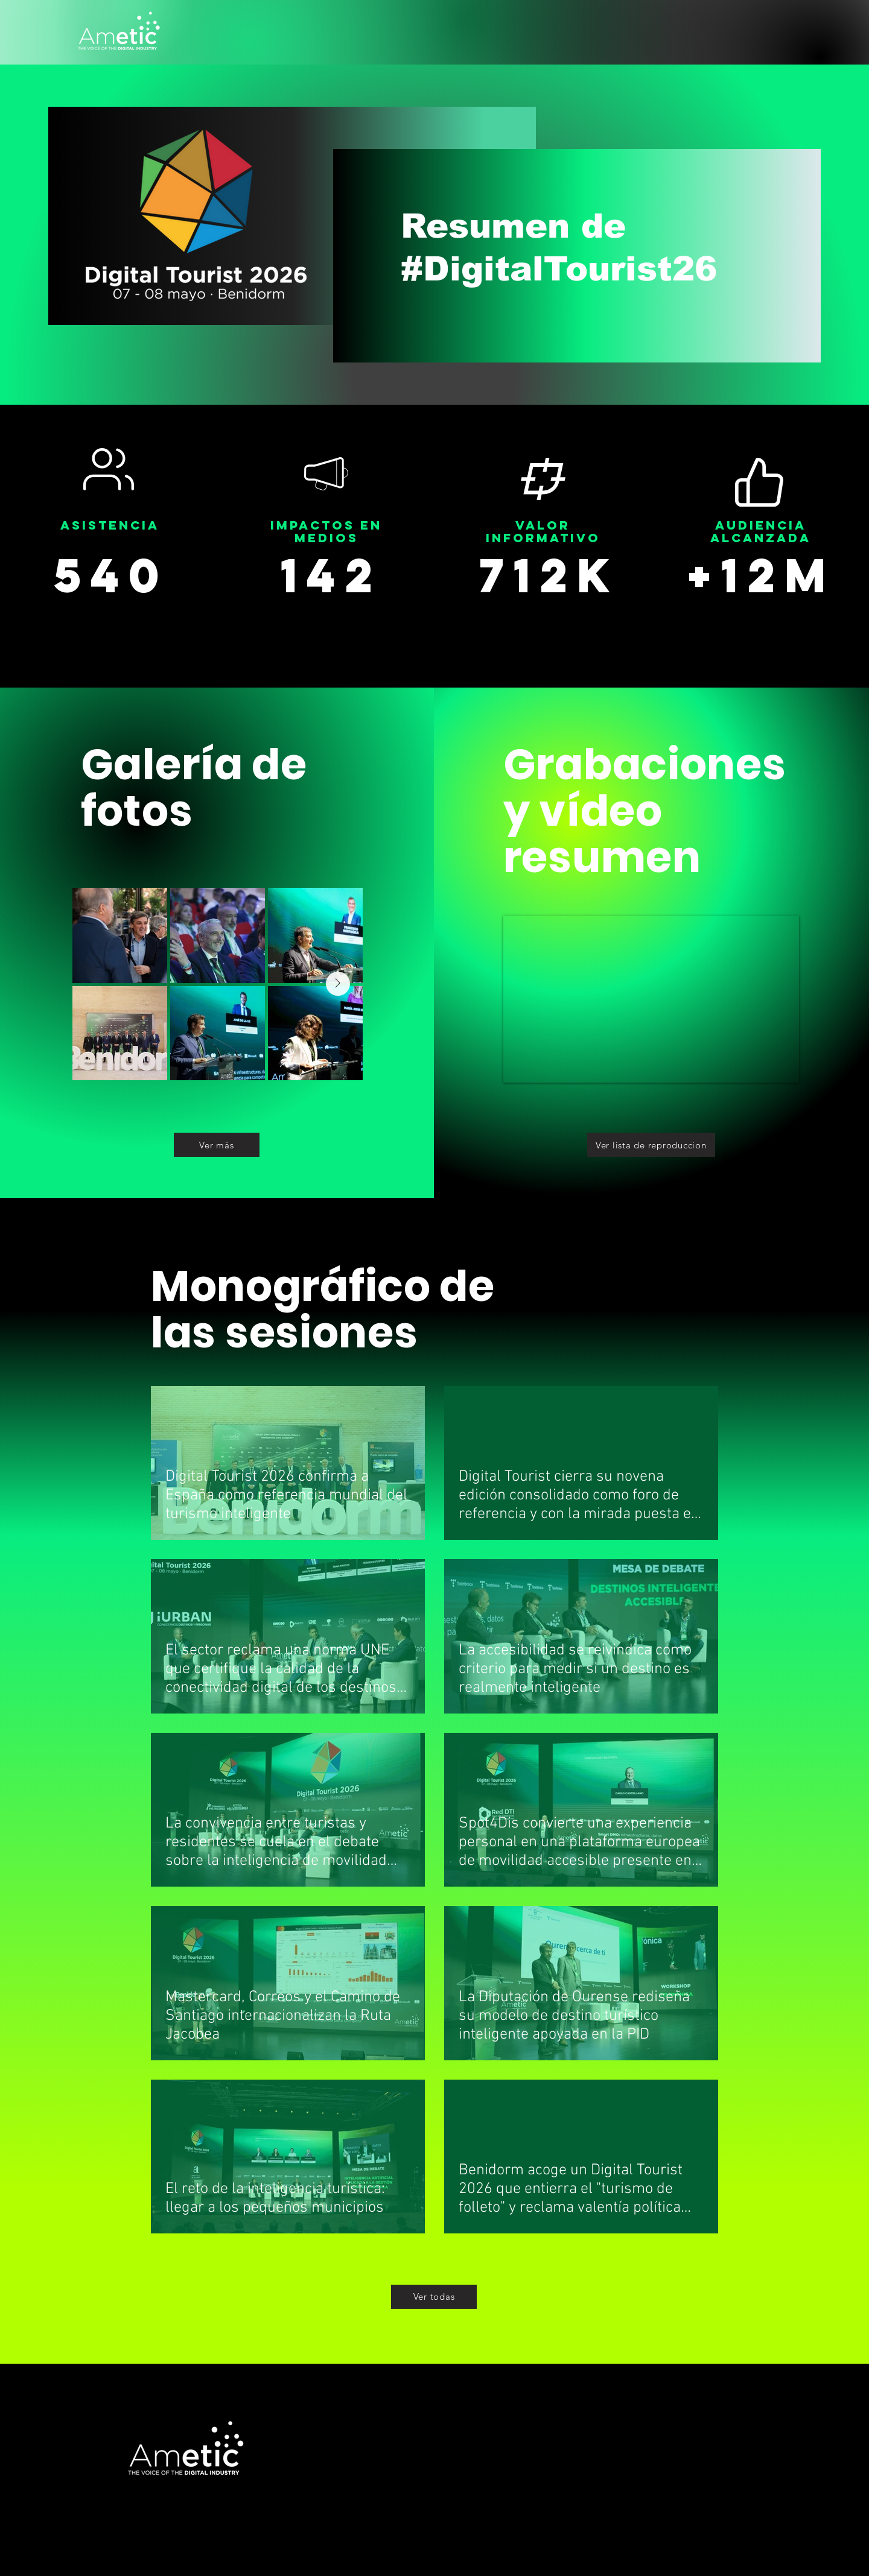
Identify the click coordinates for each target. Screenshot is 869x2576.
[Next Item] (338, 984)
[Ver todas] (434, 2297)
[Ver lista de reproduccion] (651, 1145)
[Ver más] (216, 1145)
